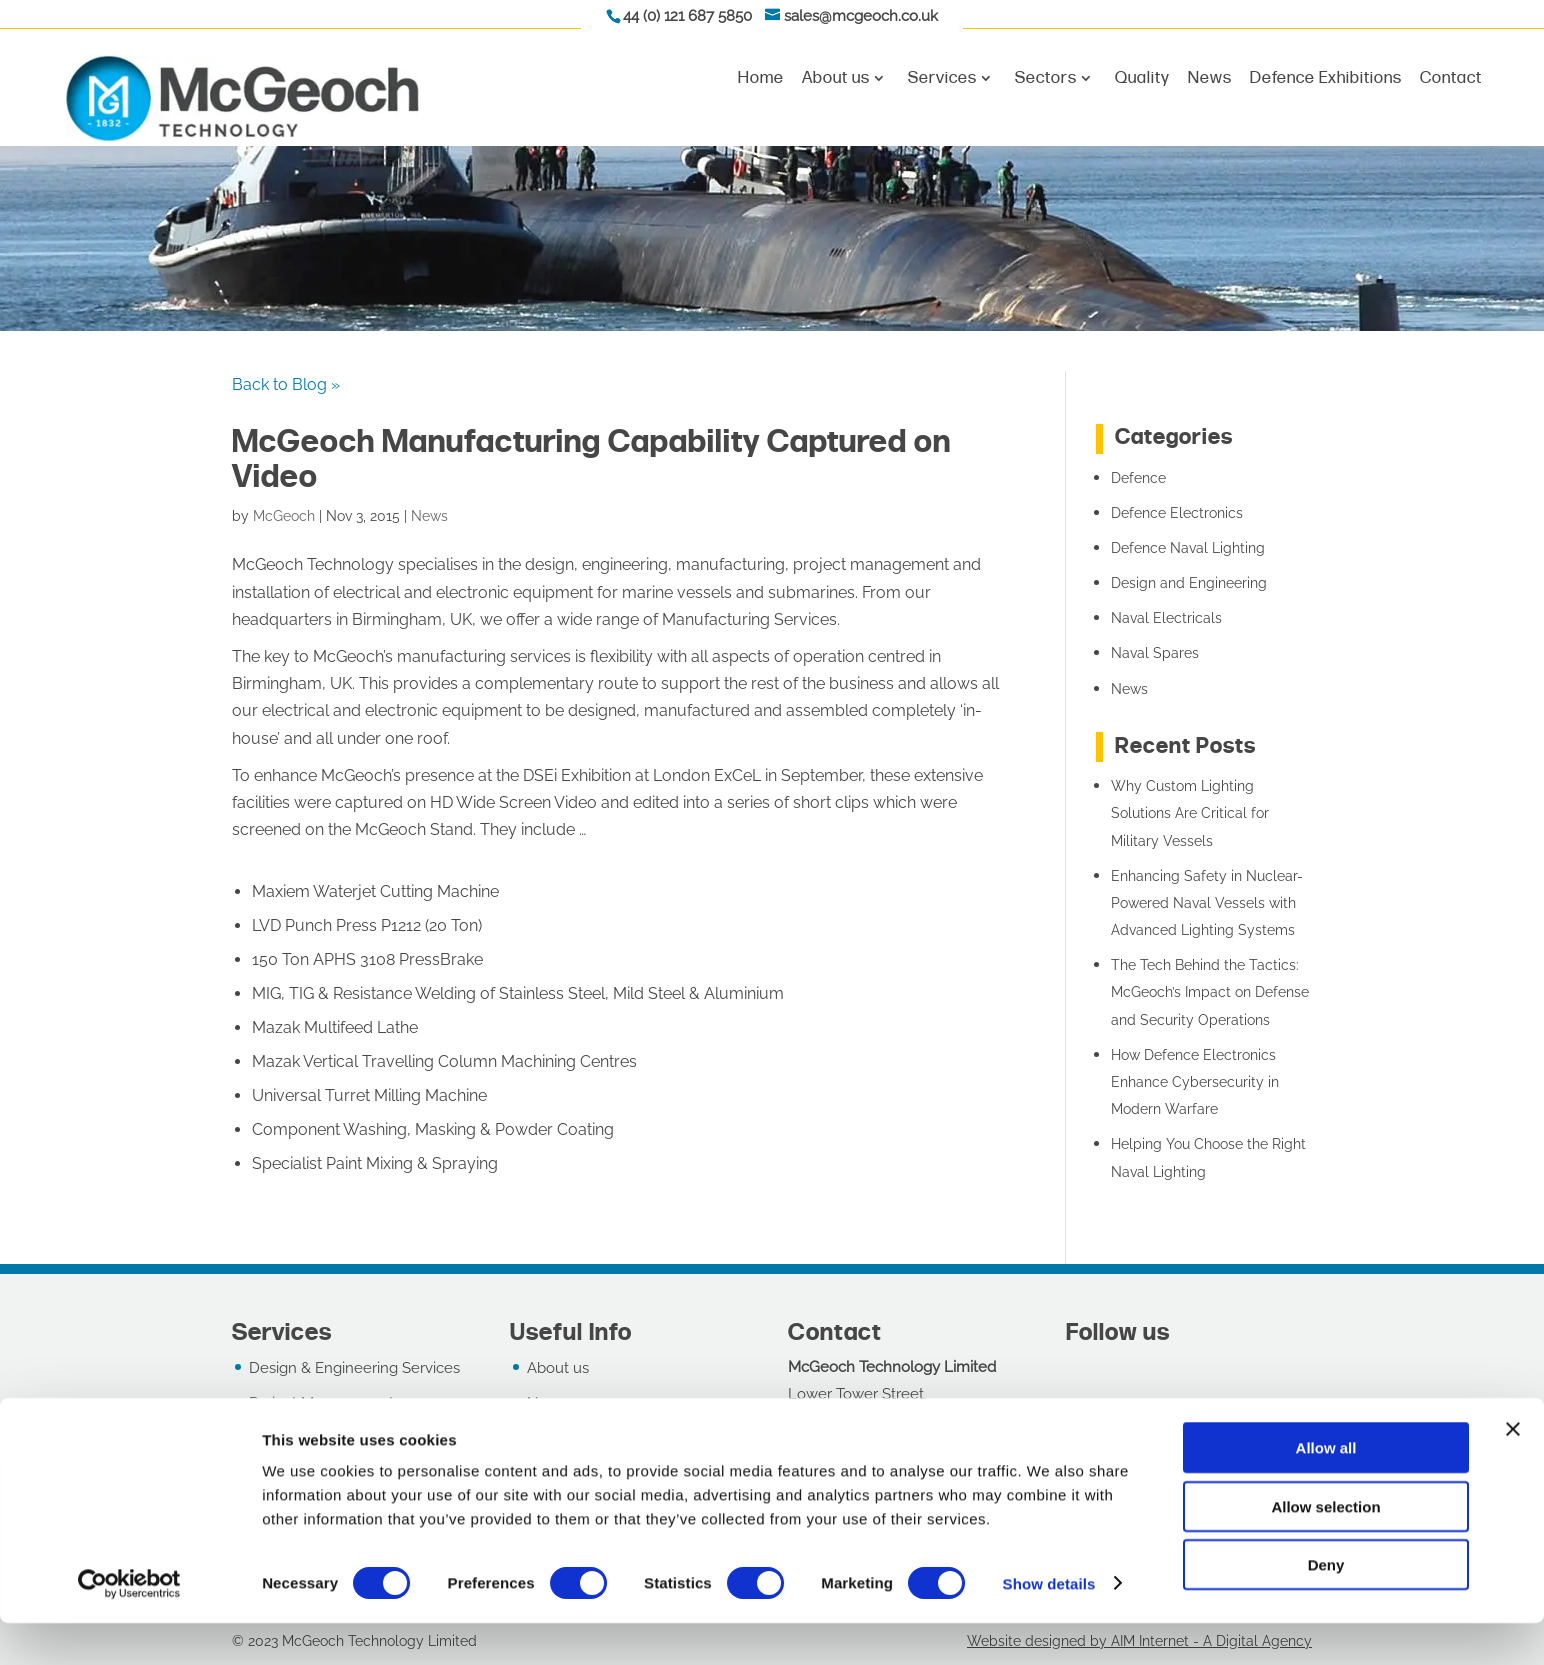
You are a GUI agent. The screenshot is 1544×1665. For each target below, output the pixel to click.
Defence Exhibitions (1326, 79)
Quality (1142, 79)
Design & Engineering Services (354, 1368)
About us (836, 79)
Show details (1049, 1625)
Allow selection (1325, 1548)
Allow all (1326, 1489)
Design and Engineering (1189, 583)
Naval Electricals (1166, 618)
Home (761, 79)
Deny (1326, 1606)
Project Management (321, 1403)
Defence (1138, 478)
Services (942, 79)
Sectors (1046, 79)
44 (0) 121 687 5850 (687, 16)
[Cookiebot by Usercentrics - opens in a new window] (129, 1626)
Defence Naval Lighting (1188, 548)
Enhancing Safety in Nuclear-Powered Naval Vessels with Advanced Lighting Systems (1207, 903)
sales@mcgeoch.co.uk (861, 16)
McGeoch (284, 516)
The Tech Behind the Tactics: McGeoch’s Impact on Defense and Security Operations (1210, 992)
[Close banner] (1513, 1471)
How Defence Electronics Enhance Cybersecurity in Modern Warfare (1195, 1082)
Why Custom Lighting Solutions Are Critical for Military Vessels (1190, 813)
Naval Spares (1155, 653)
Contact (1451, 79)
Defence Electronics (1177, 513)
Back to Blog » (286, 384)
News (1210, 79)
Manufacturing (299, 1438)
